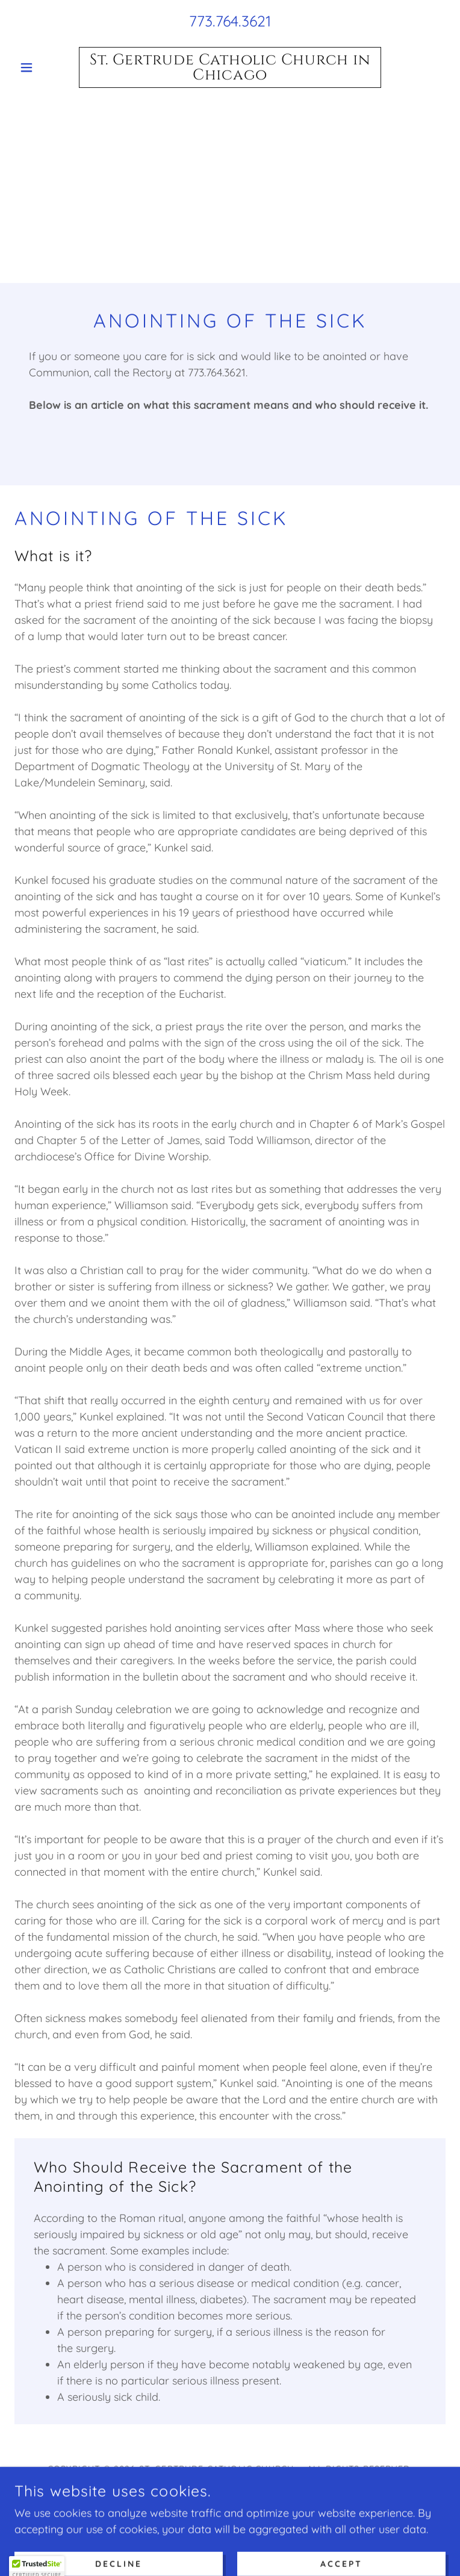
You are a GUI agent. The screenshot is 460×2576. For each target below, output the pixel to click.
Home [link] (230, 2547)
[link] (230, 67)
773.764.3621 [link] (230, 20)
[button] (46, 67)
